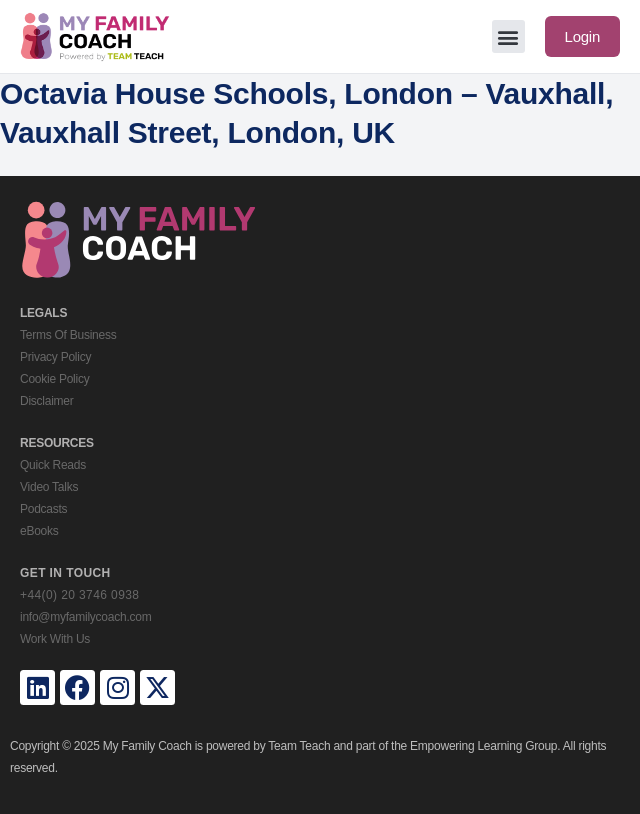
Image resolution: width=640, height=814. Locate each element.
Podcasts (43, 509)
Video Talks (49, 487)
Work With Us (55, 639)
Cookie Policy (54, 379)
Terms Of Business (68, 335)
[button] (508, 36)
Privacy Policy (55, 357)
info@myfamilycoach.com (85, 617)
